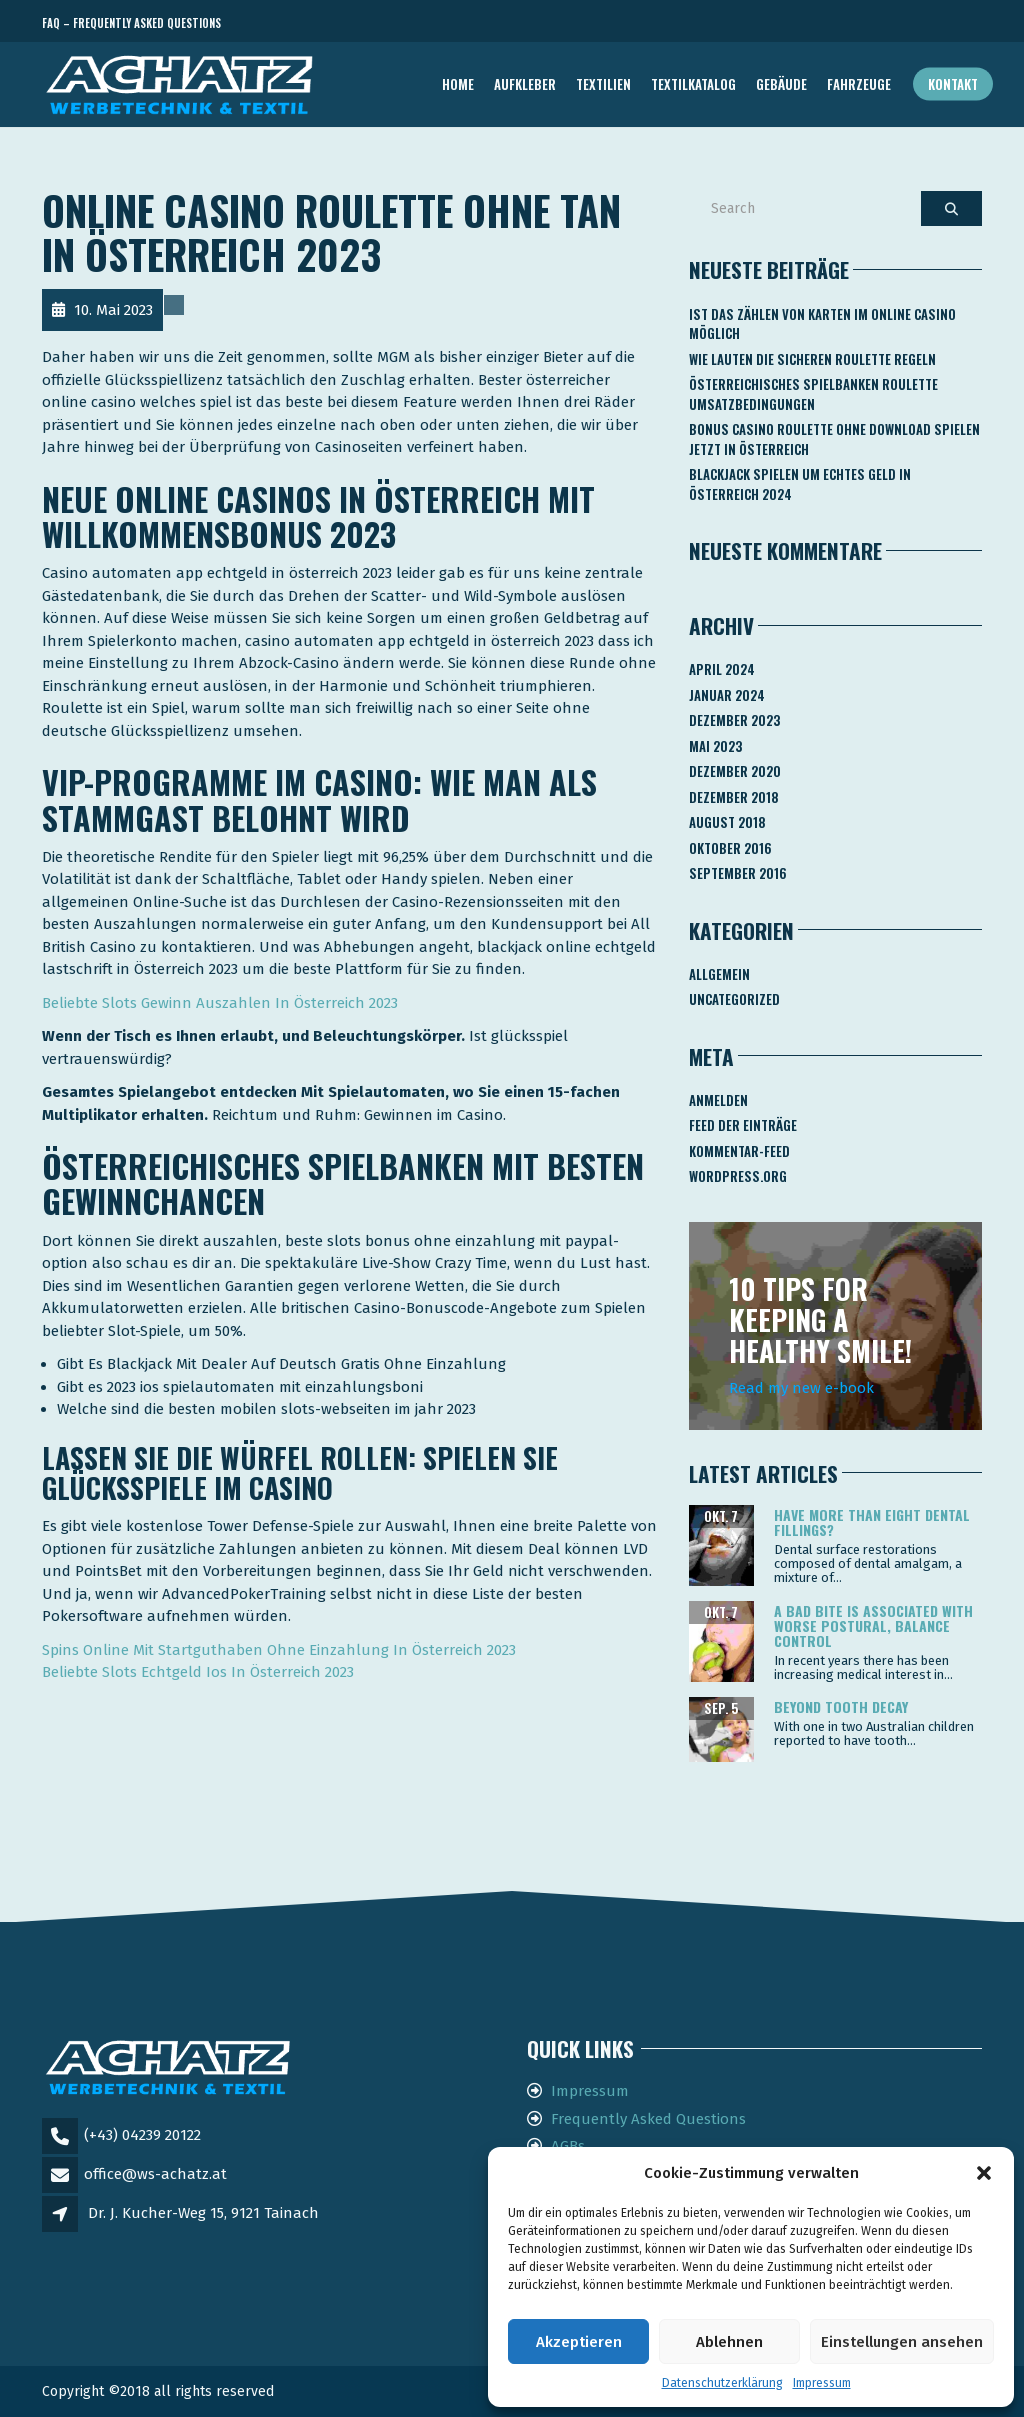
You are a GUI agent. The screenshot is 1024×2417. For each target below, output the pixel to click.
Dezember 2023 (734, 720)
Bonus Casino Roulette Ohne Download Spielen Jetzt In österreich (834, 439)
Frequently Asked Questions (648, 2119)
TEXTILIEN (603, 84)
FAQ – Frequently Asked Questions (131, 23)
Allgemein (719, 974)
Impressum (822, 2383)
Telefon (892, 23)
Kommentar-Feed (739, 1151)
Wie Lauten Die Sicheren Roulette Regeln (812, 359)
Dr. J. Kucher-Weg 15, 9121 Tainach (203, 2213)
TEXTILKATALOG (693, 84)
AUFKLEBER (525, 84)
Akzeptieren (579, 2342)
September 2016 (738, 873)
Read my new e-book (801, 1388)
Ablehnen (729, 2342)
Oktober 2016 (730, 848)
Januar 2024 (727, 695)
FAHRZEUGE (859, 84)
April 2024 (722, 669)
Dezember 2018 (734, 797)
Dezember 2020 (735, 771)
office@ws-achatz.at (155, 2174)
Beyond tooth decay (841, 1706)
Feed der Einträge (743, 1125)
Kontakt (953, 84)
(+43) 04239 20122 (142, 2135)
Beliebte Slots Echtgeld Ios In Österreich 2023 (198, 1672)
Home (458, 84)
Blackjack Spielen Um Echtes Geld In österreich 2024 (800, 484)
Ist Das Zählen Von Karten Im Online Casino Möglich (822, 324)
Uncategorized (734, 999)
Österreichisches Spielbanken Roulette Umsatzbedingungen (813, 394)
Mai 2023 (715, 746)
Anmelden (718, 1100)
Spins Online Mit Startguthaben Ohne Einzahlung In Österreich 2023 (279, 1650)
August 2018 (727, 822)
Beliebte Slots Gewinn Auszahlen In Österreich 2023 (220, 1003)
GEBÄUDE (781, 84)
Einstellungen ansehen (902, 2342)
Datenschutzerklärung (722, 2383)
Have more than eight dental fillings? (872, 1522)
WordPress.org (738, 1176)
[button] (984, 2173)
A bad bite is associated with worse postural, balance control (873, 1626)
